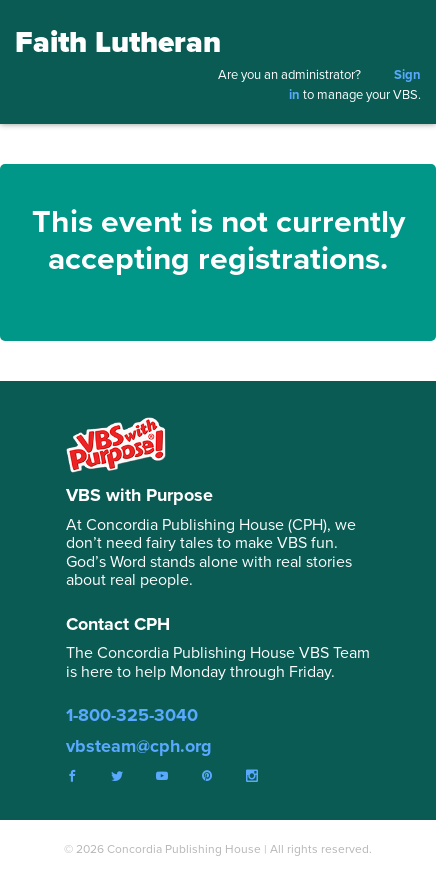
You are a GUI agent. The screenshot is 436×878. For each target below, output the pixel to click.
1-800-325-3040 (132, 715)
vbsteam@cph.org (139, 746)
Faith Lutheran (118, 42)
